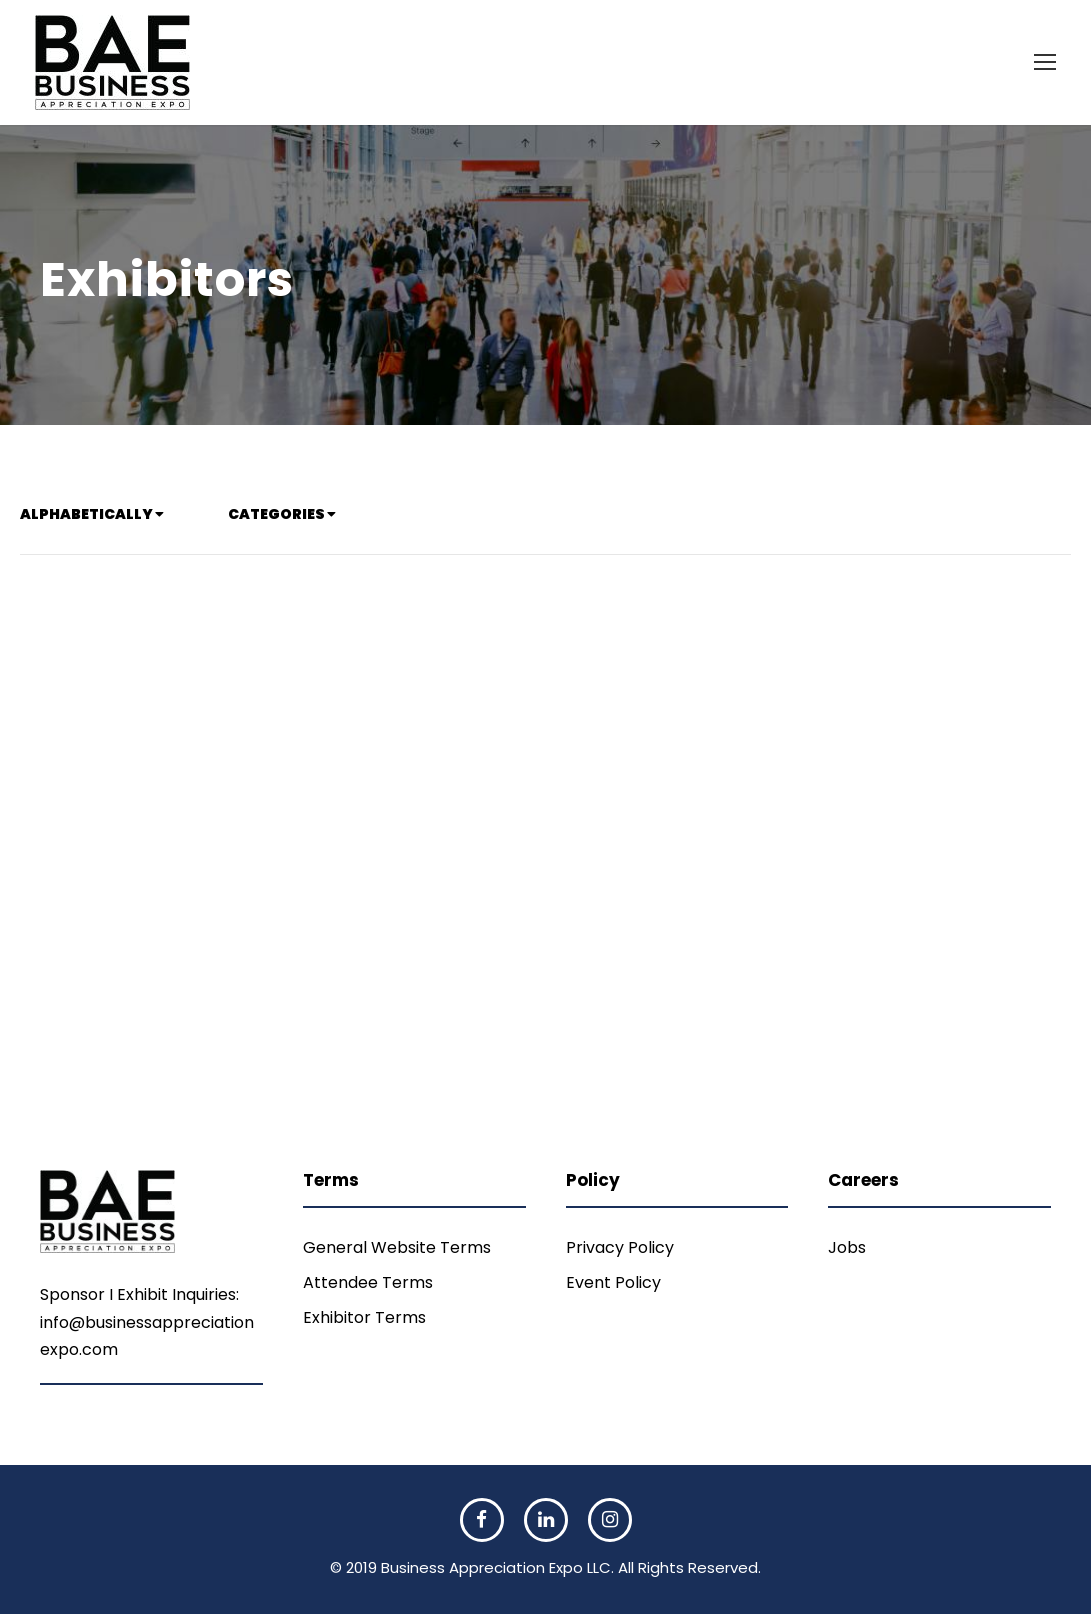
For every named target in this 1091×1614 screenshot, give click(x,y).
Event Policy (613, 1282)
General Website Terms (397, 1247)
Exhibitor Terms (364, 1317)
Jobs (847, 1247)
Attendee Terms (368, 1282)
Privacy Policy (620, 1247)
